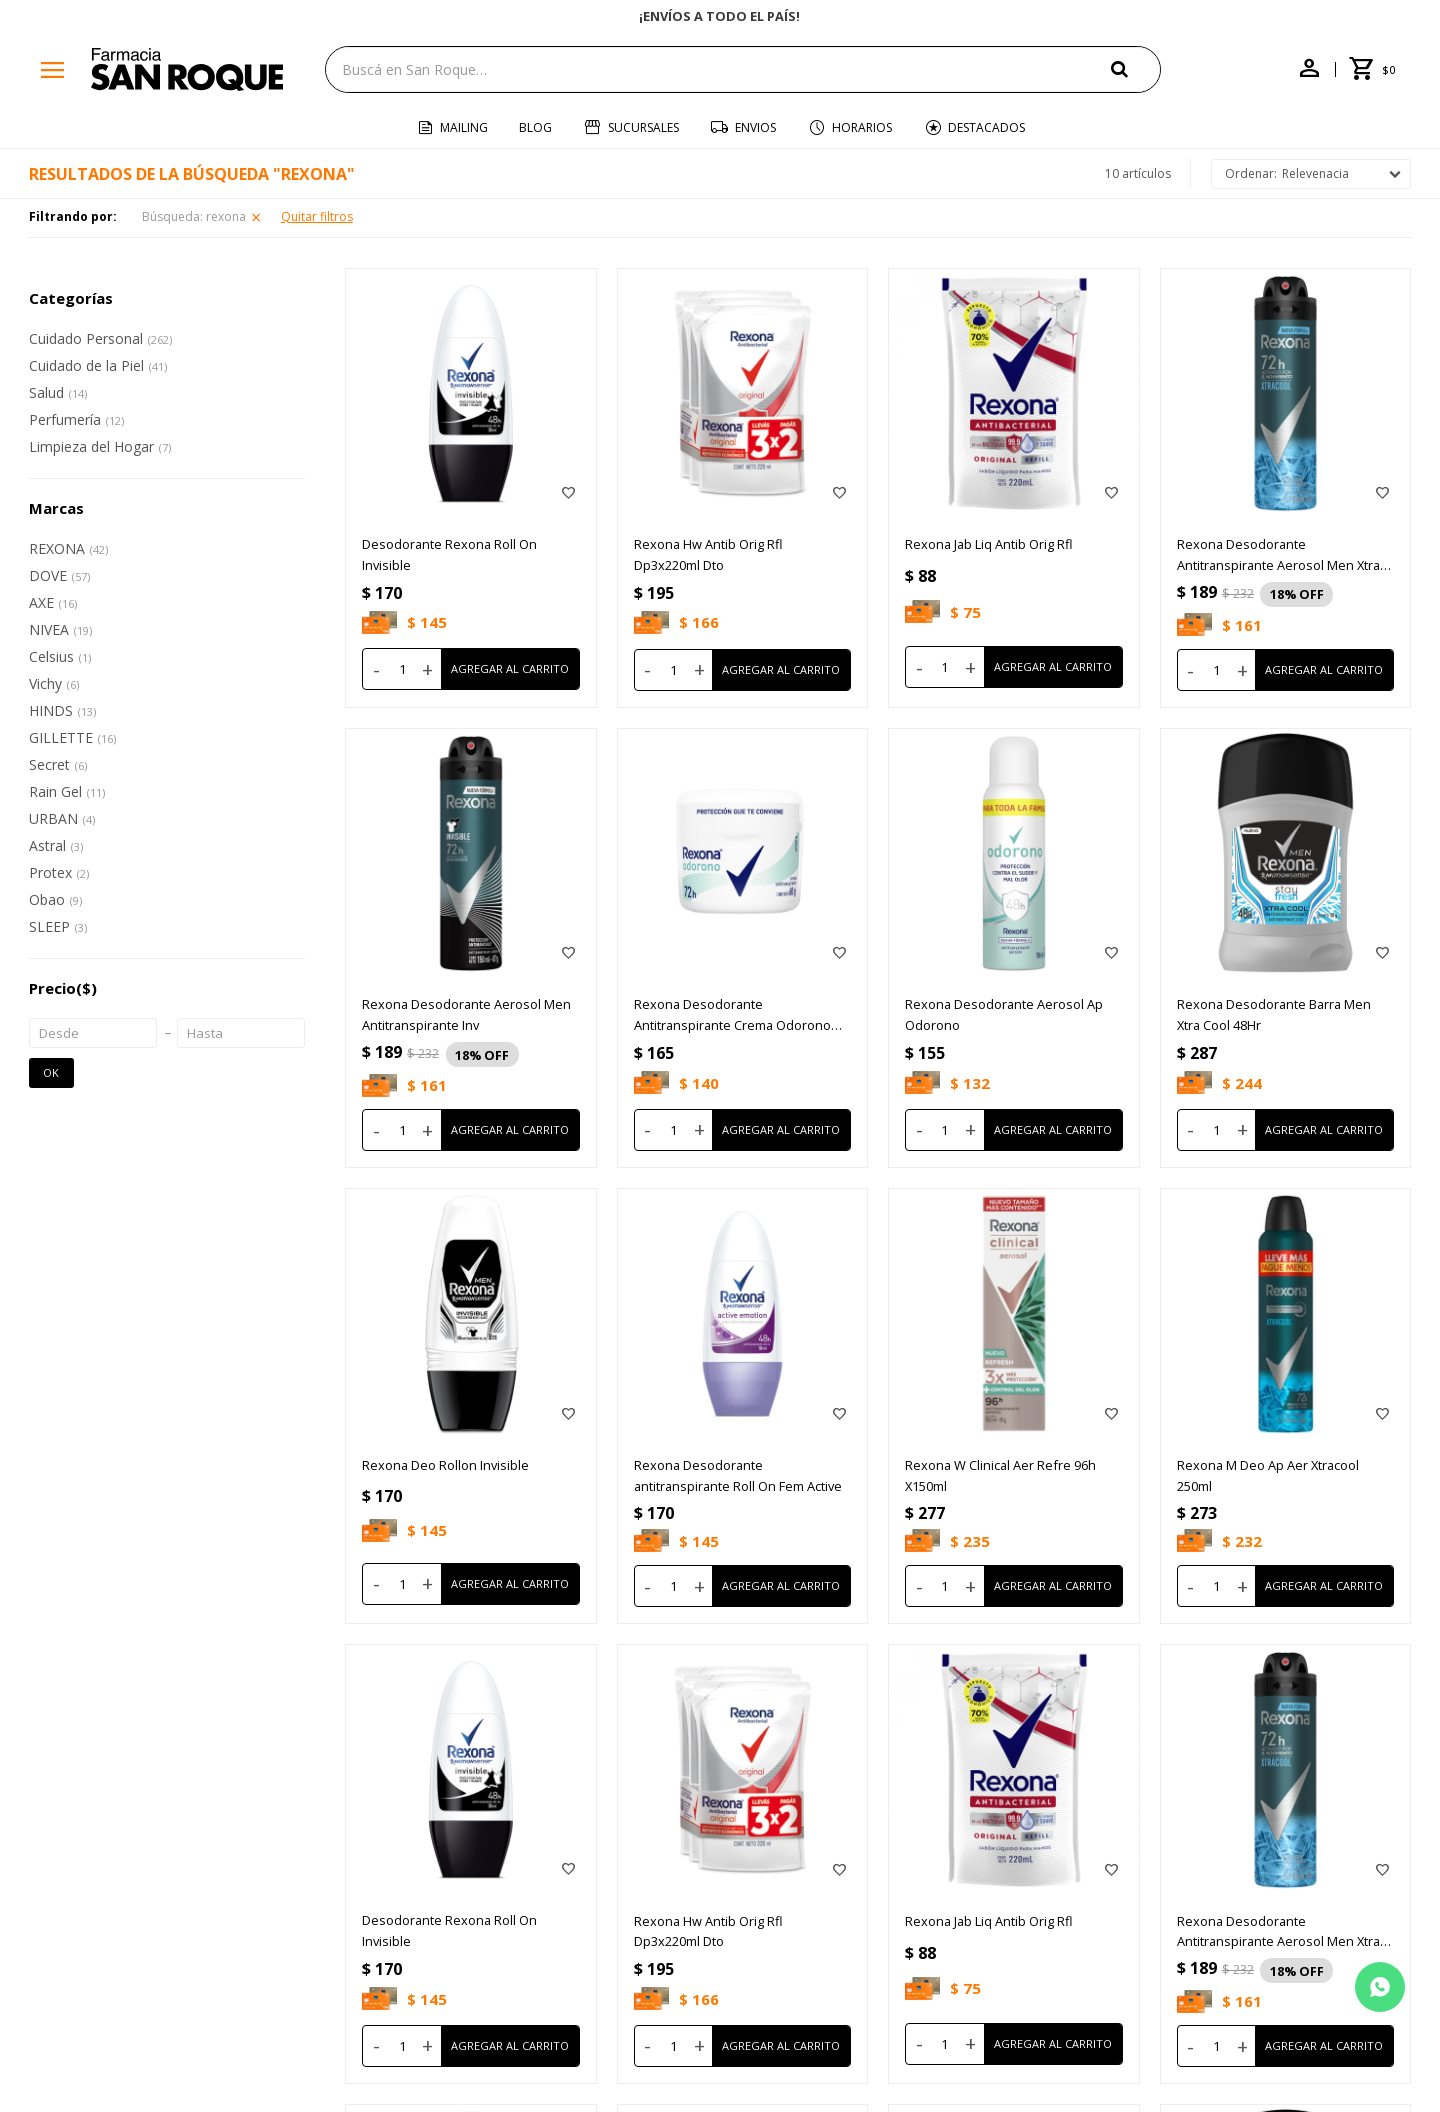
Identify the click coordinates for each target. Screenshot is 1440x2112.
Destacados (986, 127)
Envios (755, 127)
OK (51, 1072)
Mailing (464, 127)
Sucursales (643, 127)
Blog (535, 127)
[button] (1136, 68)
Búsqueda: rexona (194, 216)
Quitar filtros (317, 216)
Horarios (862, 127)
